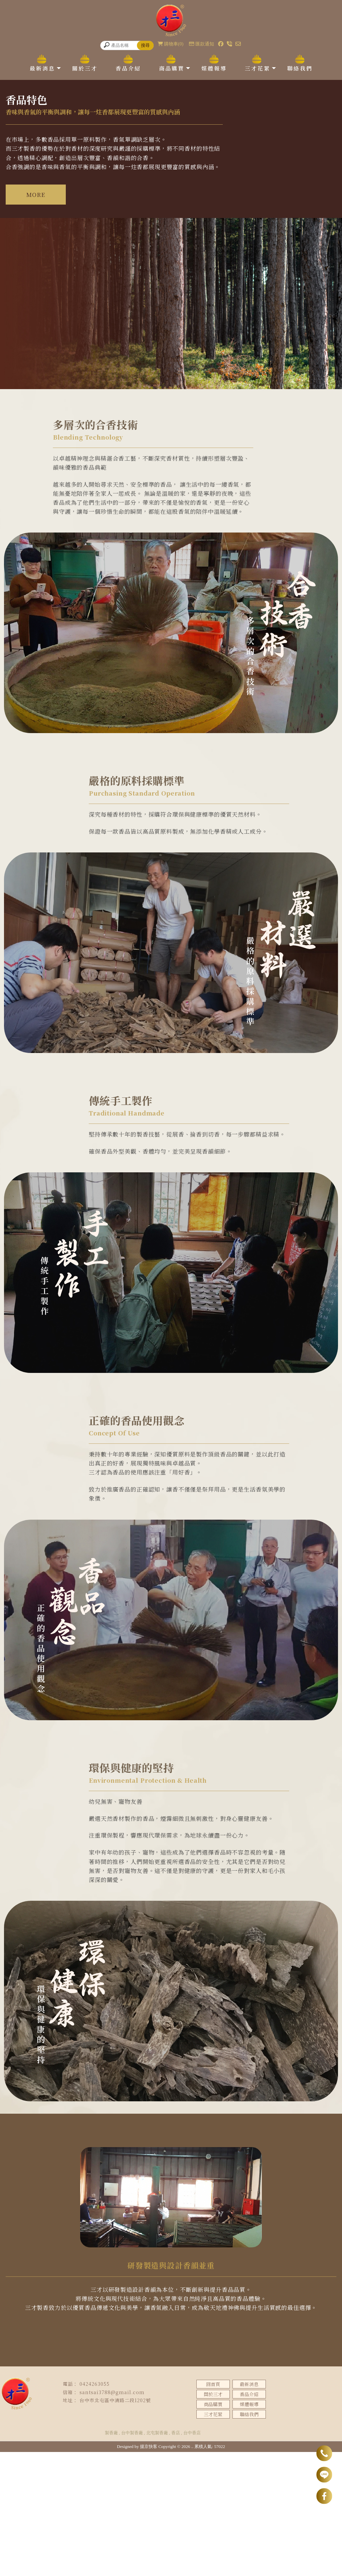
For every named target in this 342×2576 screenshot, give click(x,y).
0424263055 (94, 2507)
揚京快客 (148, 2570)
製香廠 (111, 2556)
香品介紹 (128, 68)
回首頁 (213, 2508)
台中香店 (192, 2556)
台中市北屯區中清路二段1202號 (115, 2524)
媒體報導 (214, 68)
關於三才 (85, 68)
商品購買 (171, 68)
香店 (175, 2556)
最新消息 (42, 68)
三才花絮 (257, 68)
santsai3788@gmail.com (112, 2515)
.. (192, 2570)
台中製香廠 (132, 2556)
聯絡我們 (300, 68)
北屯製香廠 (157, 2556)
